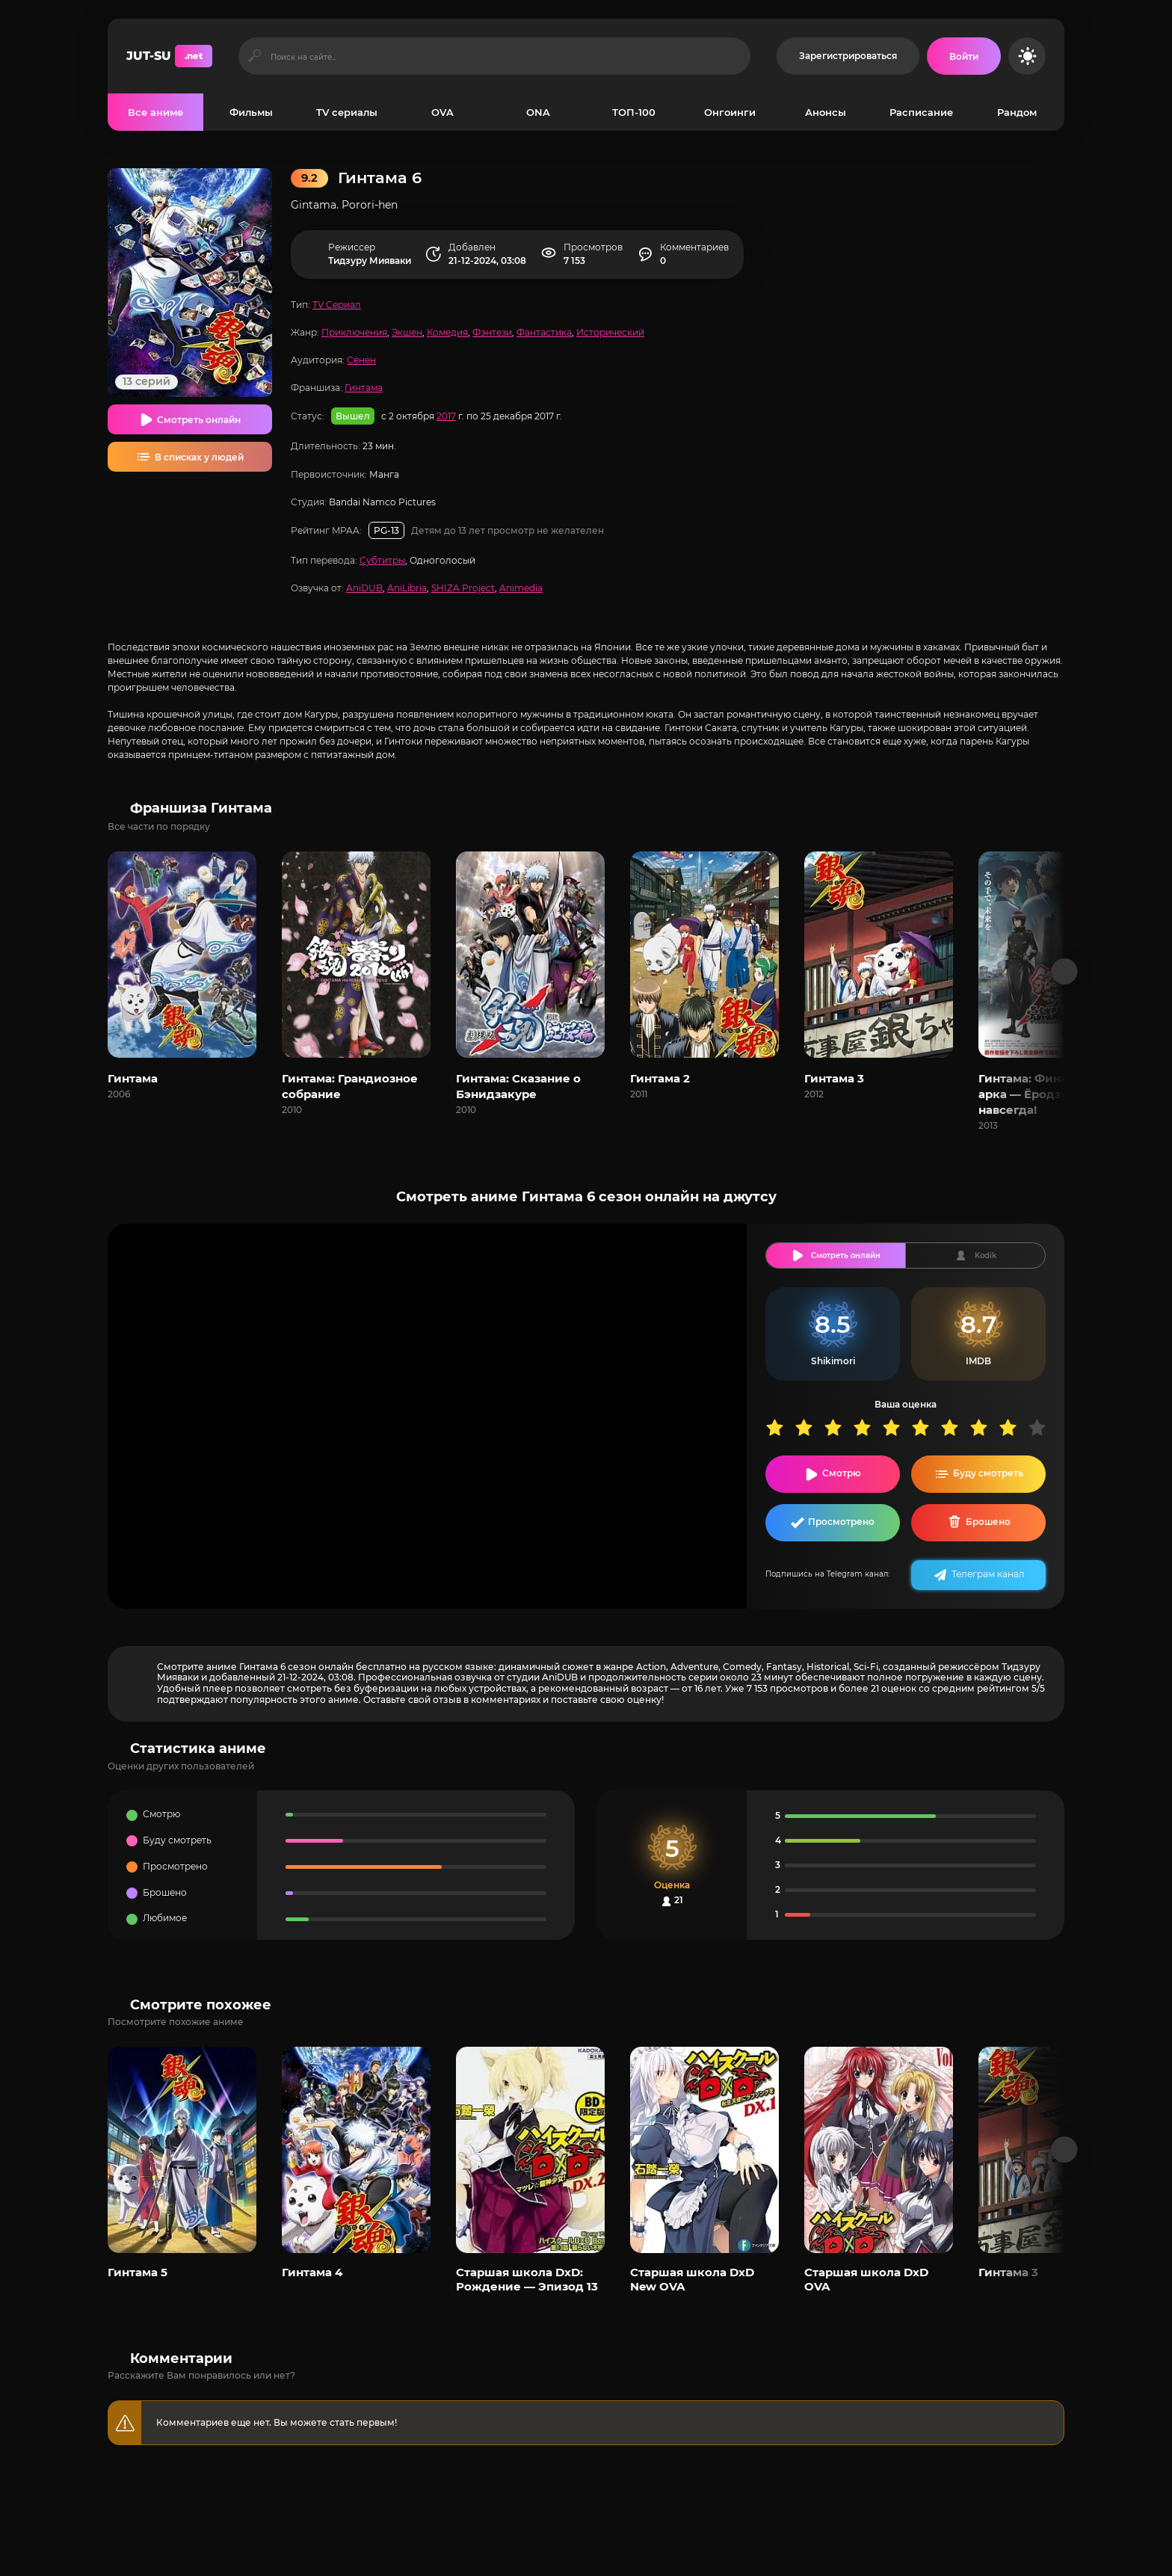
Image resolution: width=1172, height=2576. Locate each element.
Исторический (610, 332)
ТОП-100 (634, 112)
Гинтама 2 (660, 1078)
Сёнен (361, 360)
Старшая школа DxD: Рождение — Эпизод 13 (527, 2279)
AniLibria (407, 588)
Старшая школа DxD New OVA (692, 2279)
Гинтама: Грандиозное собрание (350, 1086)
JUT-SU (169, 56)
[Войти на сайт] (964, 56)
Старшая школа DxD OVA (866, 2279)
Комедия (447, 332)
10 (1042, 1427)
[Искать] (254, 56)
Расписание (921, 112)
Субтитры (382, 560)
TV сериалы (346, 112)
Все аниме (155, 112)
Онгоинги (730, 112)
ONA (538, 112)
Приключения (354, 332)
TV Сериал (336, 304)
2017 (446, 416)
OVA (442, 112)
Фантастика (544, 332)
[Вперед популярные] (1065, 2149)
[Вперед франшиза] (1065, 971)
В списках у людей (199, 457)
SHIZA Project (463, 588)
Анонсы (825, 112)
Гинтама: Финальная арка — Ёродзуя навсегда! (1040, 1094)
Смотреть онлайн (199, 419)
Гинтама (364, 387)
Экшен (407, 332)
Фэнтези (492, 332)
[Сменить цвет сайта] (1027, 56)
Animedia (521, 588)
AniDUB (364, 588)
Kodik (985, 1255)
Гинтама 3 (834, 1078)
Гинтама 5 (137, 2272)
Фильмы (251, 112)
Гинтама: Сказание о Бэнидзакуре (518, 1086)
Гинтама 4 (312, 2272)
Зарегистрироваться (848, 55)
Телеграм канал (988, 1574)
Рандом (1017, 112)
